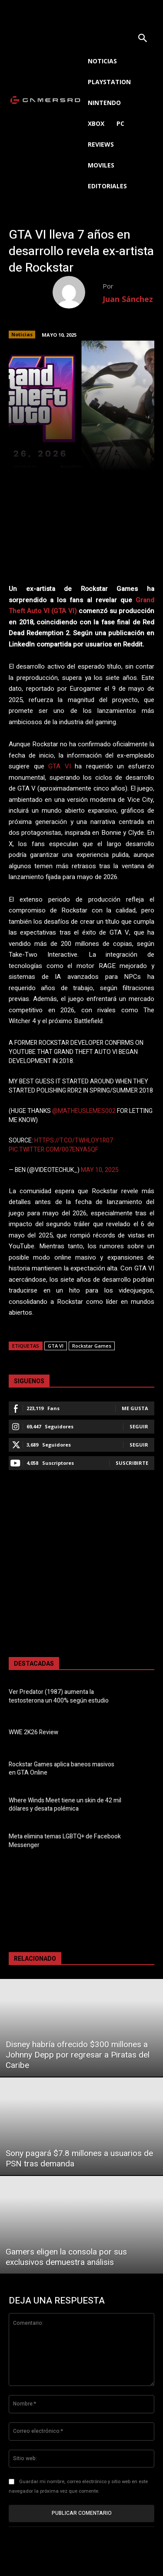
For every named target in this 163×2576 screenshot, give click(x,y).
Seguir (139, 1426)
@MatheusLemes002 (84, 1111)
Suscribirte (132, 1463)
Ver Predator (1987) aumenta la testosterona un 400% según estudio (59, 1696)
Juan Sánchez (128, 299)
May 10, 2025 (100, 1170)
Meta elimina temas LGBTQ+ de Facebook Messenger (65, 1841)
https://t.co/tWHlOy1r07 (73, 1140)
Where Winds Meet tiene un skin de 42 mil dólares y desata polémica (65, 1805)
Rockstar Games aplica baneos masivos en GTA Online (61, 1769)
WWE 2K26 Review (33, 1732)
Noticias (22, 334)
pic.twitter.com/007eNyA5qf (53, 1149)
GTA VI (59, 766)
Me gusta (135, 1408)
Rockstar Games (91, 1345)
